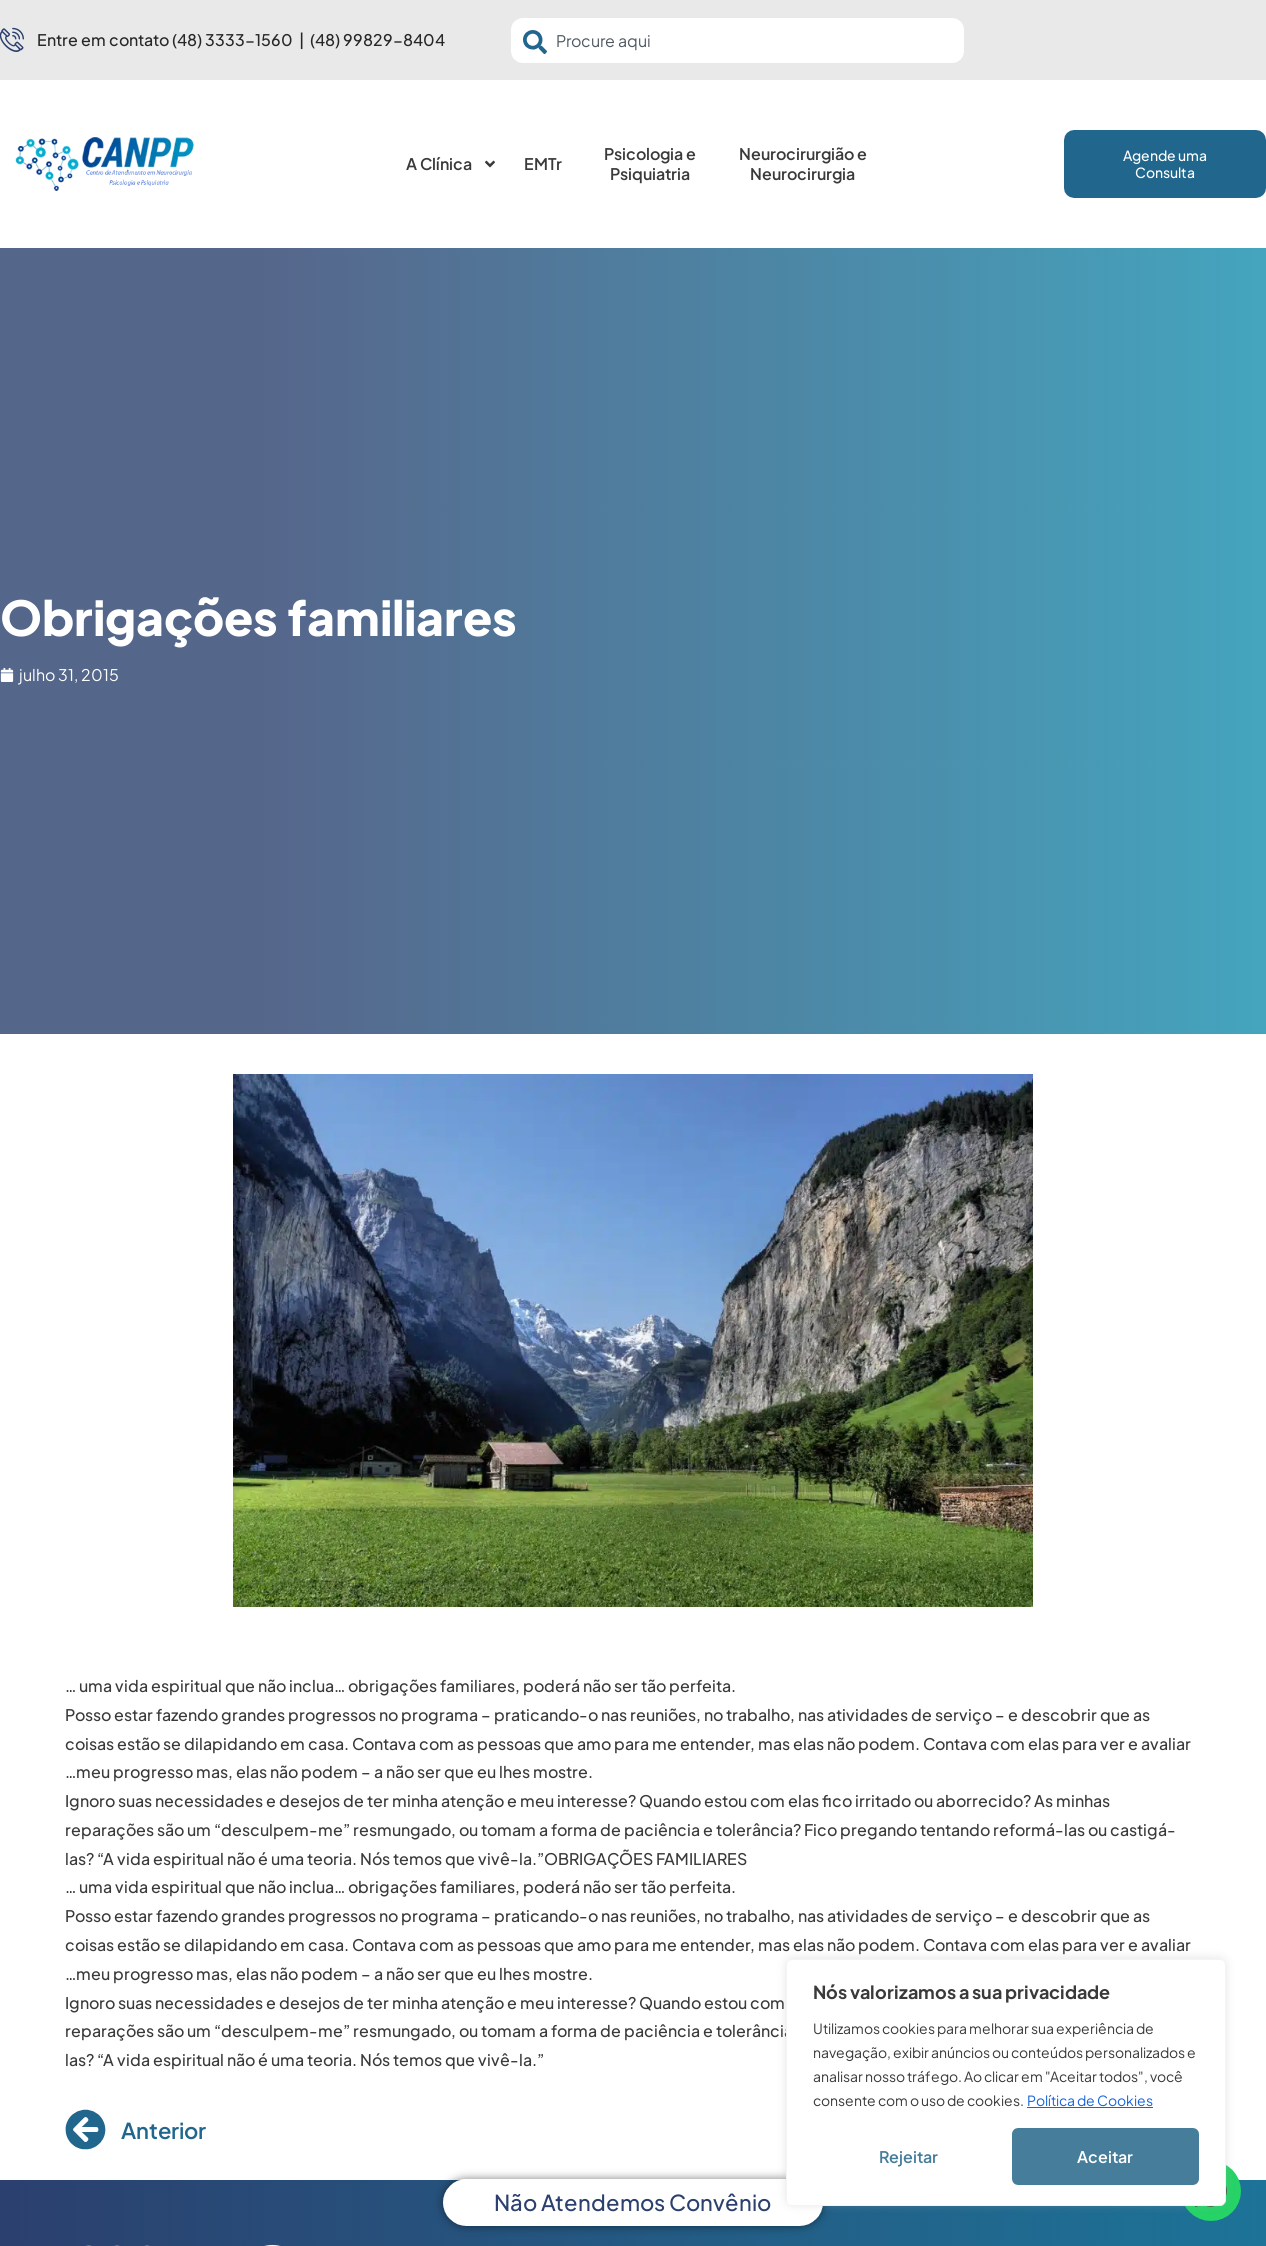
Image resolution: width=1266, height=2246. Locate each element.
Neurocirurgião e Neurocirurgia (803, 163)
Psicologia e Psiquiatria (650, 163)
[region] (1006, 2082)
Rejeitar (908, 2156)
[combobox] (737, 40)
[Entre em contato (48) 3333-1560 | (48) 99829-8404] (12, 40)
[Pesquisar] (539, 42)
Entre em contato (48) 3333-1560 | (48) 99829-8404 (241, 39)
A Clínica (452, 164)
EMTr (543, 163)
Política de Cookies (1090, 2100)
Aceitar (1105, 2156)
